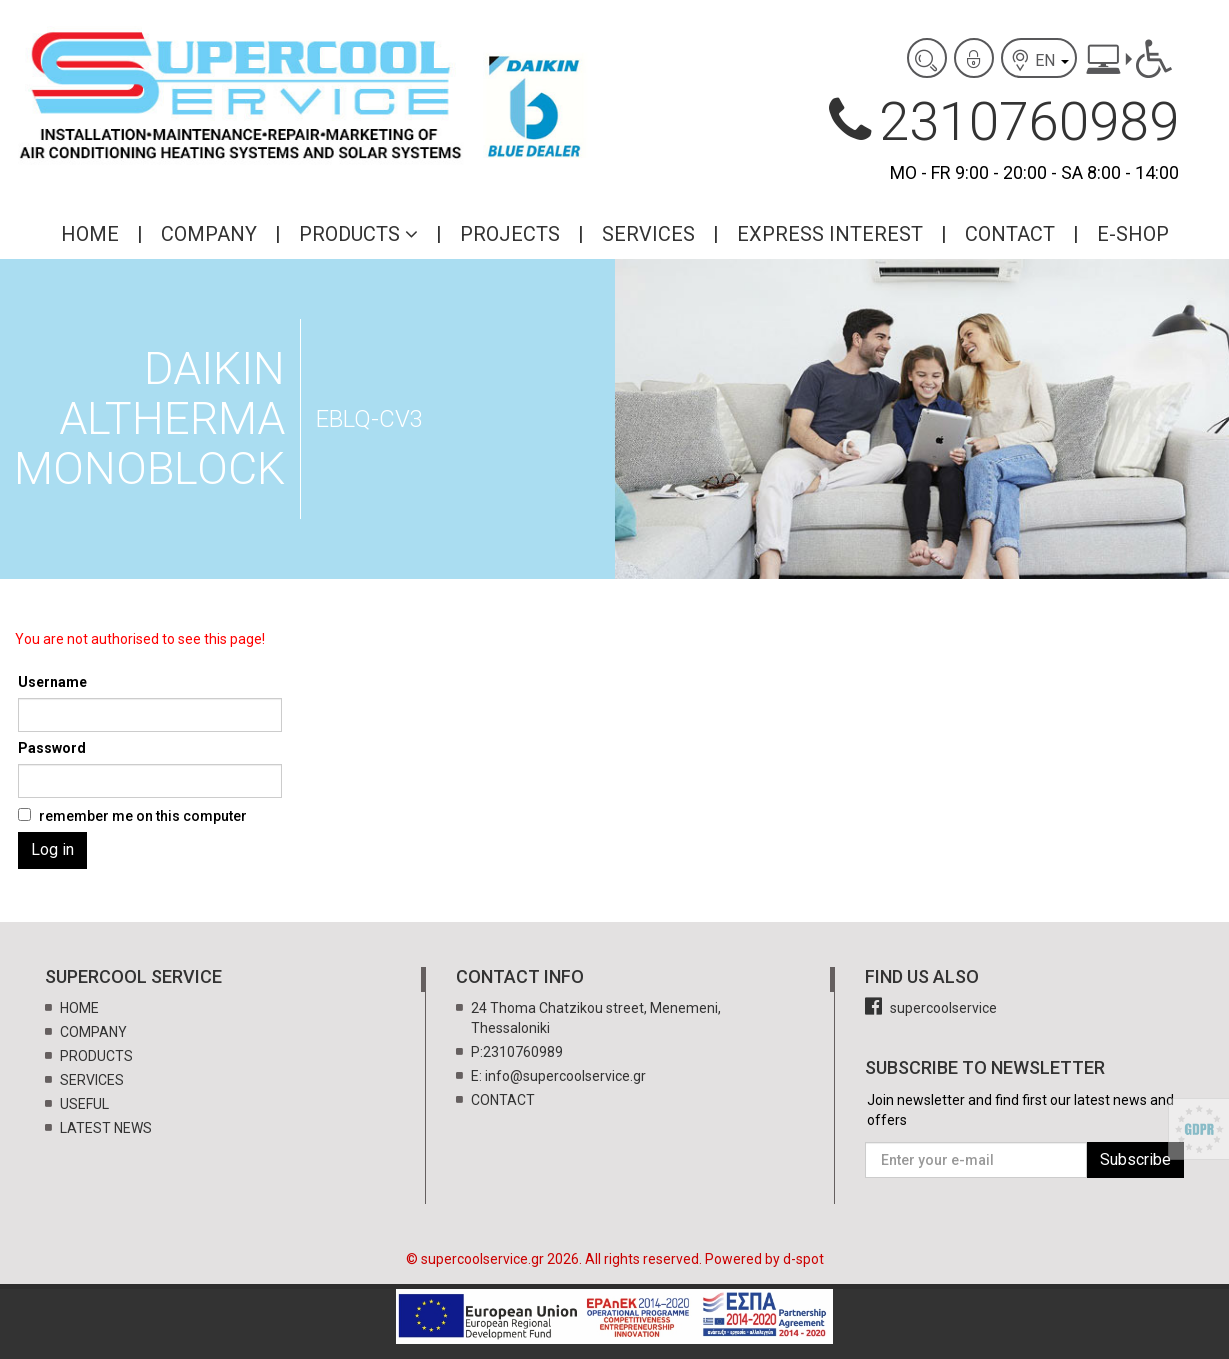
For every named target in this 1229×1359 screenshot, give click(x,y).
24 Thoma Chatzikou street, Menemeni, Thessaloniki (596, 1018)
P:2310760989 (517, 1052)
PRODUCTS (358, 234)
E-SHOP (1133, 234)
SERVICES (648, 234)
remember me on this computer (143, 816)
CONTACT (1010, 234)
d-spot (803, 1259)
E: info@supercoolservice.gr (558, 1076)
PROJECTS (510, 234)
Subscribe (1135, 1159)
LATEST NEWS (106, 1128)
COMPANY (209, 234)
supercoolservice (931, 1008)
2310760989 (1004, 121)
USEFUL (84, 1104)
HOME (90, 234)
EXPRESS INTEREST (830, 234)
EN (1039, 60)
